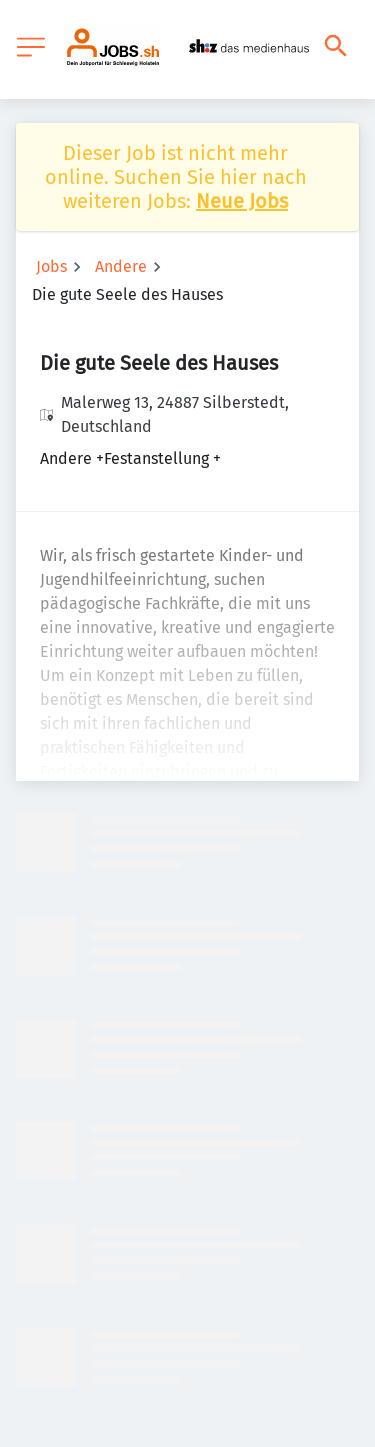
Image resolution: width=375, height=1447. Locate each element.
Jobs (51, 266)
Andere (121, 266)
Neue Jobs (242, 201)
